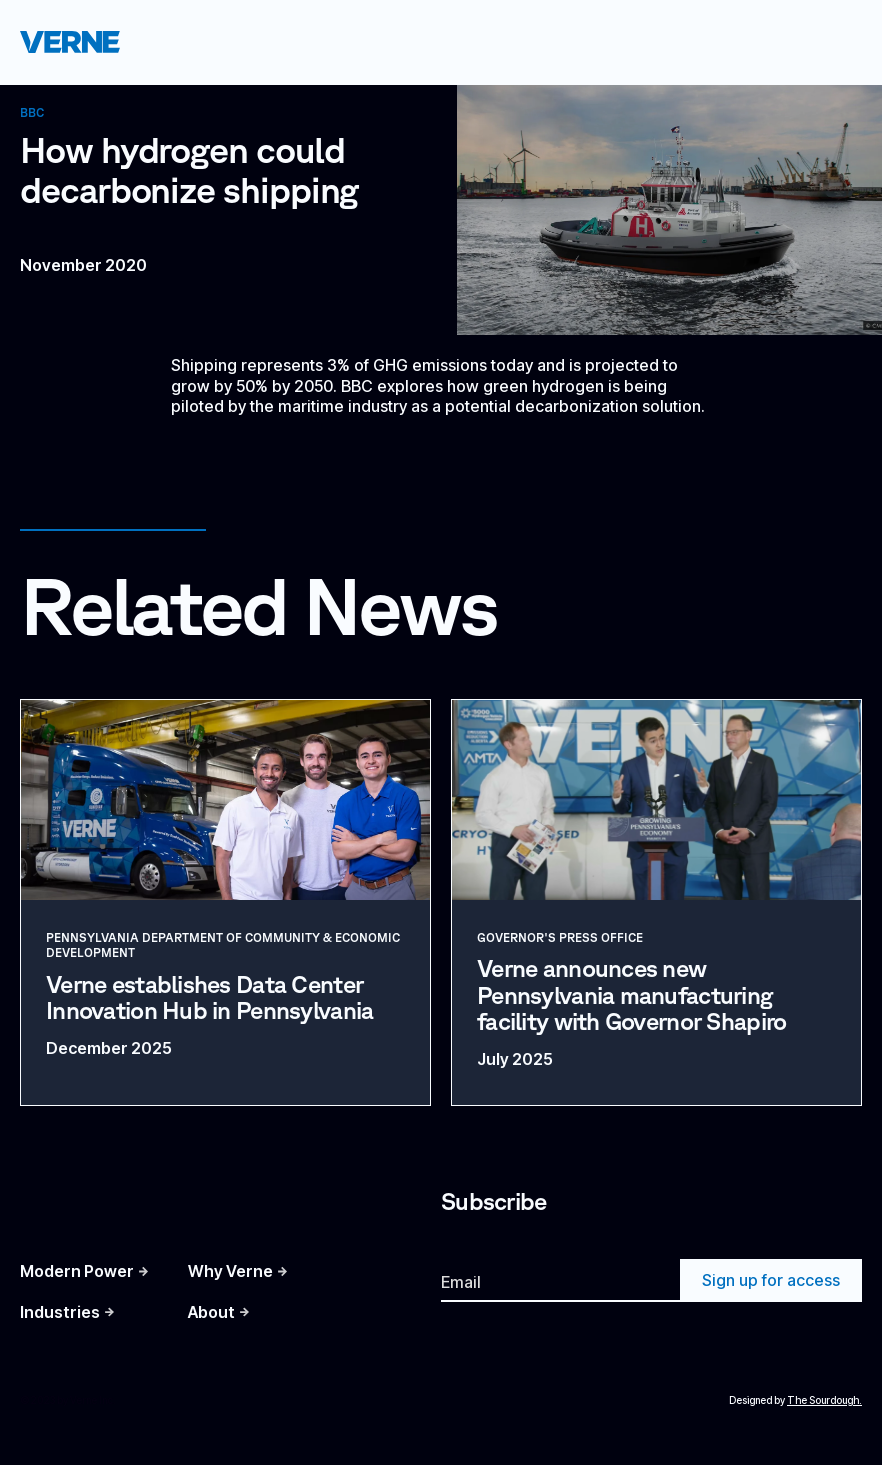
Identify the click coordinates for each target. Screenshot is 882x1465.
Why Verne (230, 1271)
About (211, 1312)
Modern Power (77, 1271)
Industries (60, 1312)
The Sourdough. (824, 1400)
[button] (834, 42)
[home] (70, 41)
